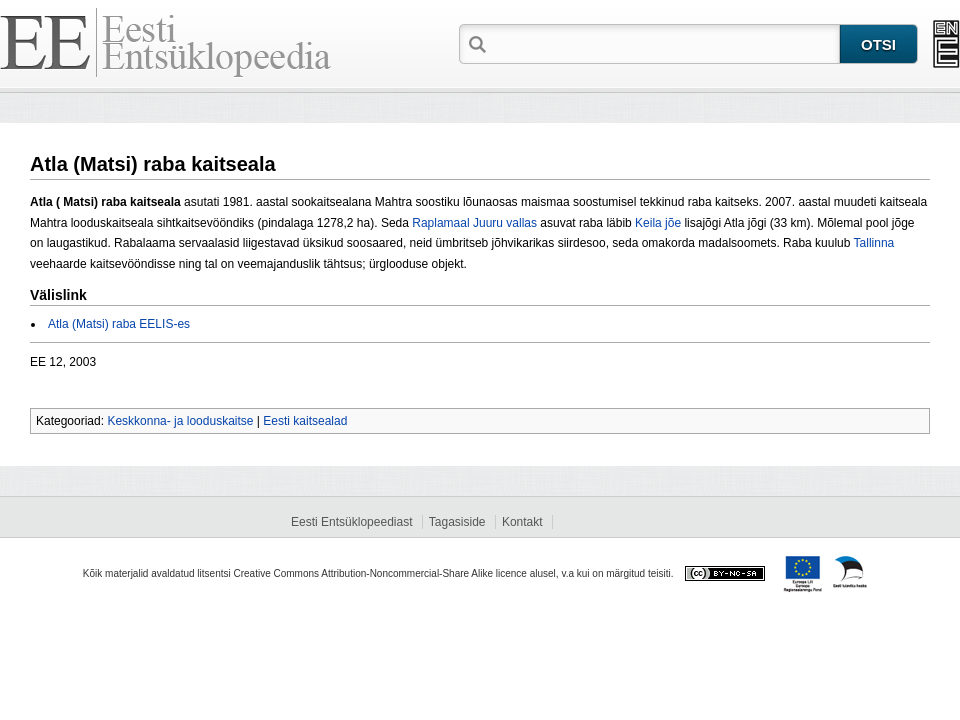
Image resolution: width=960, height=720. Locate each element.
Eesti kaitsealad (305, 421)
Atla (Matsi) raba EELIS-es (119, 324)
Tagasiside (457, 522)
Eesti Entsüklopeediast (351, 522)
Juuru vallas (505, 223)
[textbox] (665, 43)
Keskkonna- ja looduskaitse (180, 421)
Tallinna (874, 243)
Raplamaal (440, 223)
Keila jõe (658, 223)
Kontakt (522, 522)
